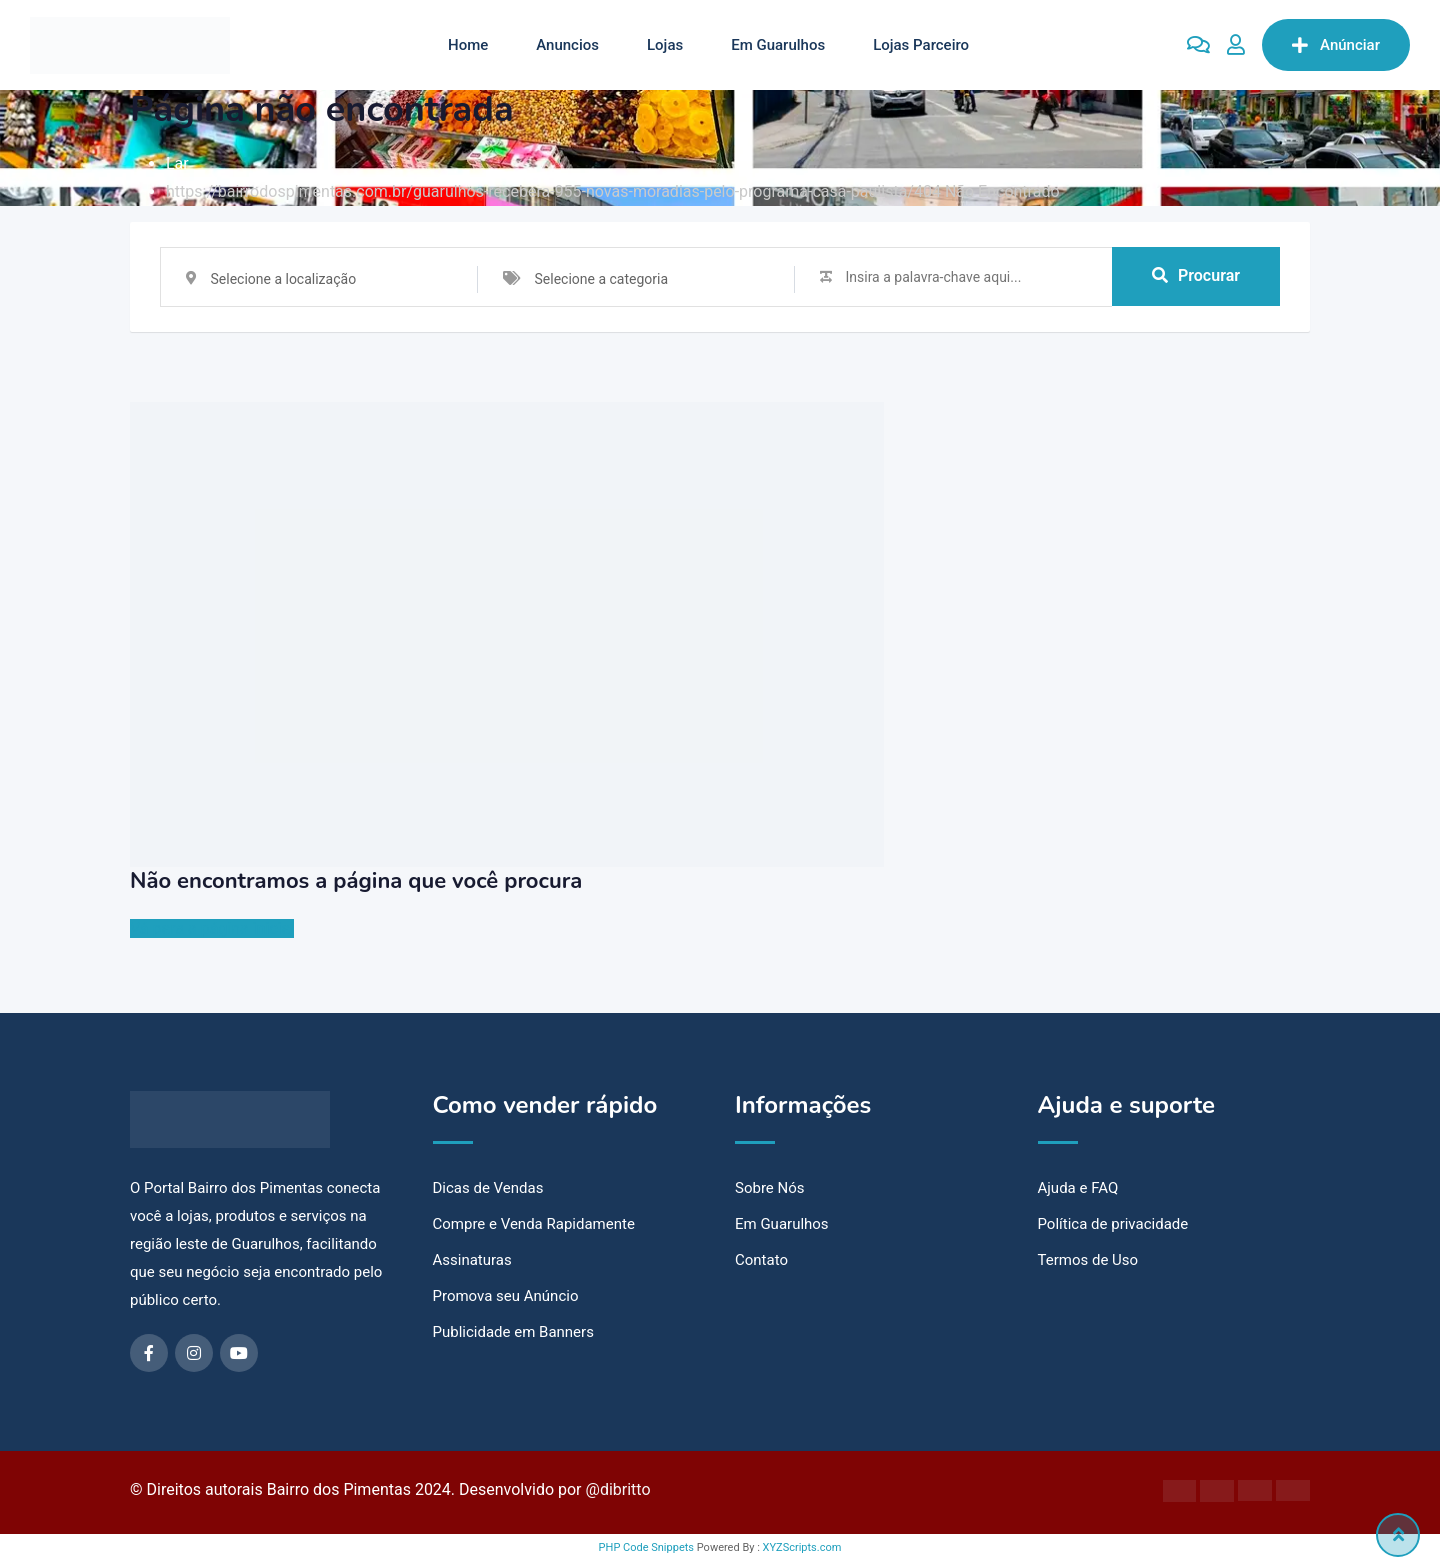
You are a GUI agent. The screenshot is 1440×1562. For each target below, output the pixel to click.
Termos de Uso (1088, 1260)
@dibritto (618, 1489)
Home (468, 45)
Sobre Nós (770, 1188)
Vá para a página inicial (212, 928)
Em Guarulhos (778, 45)
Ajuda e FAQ (1078, 1188)
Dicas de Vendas (488, 1188)
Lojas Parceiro (921, 45)
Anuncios (567, 45)
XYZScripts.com (802, 1547)
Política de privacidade (1113, 1224)
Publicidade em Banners (513, 1332)
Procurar (1196, 276)
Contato (761, 1260)
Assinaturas (472, 1260)
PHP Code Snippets (646, 1547)
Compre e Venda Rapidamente (534, 1224)
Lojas (665, 45)
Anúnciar (1336, 45)
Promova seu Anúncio (506, 1296)
